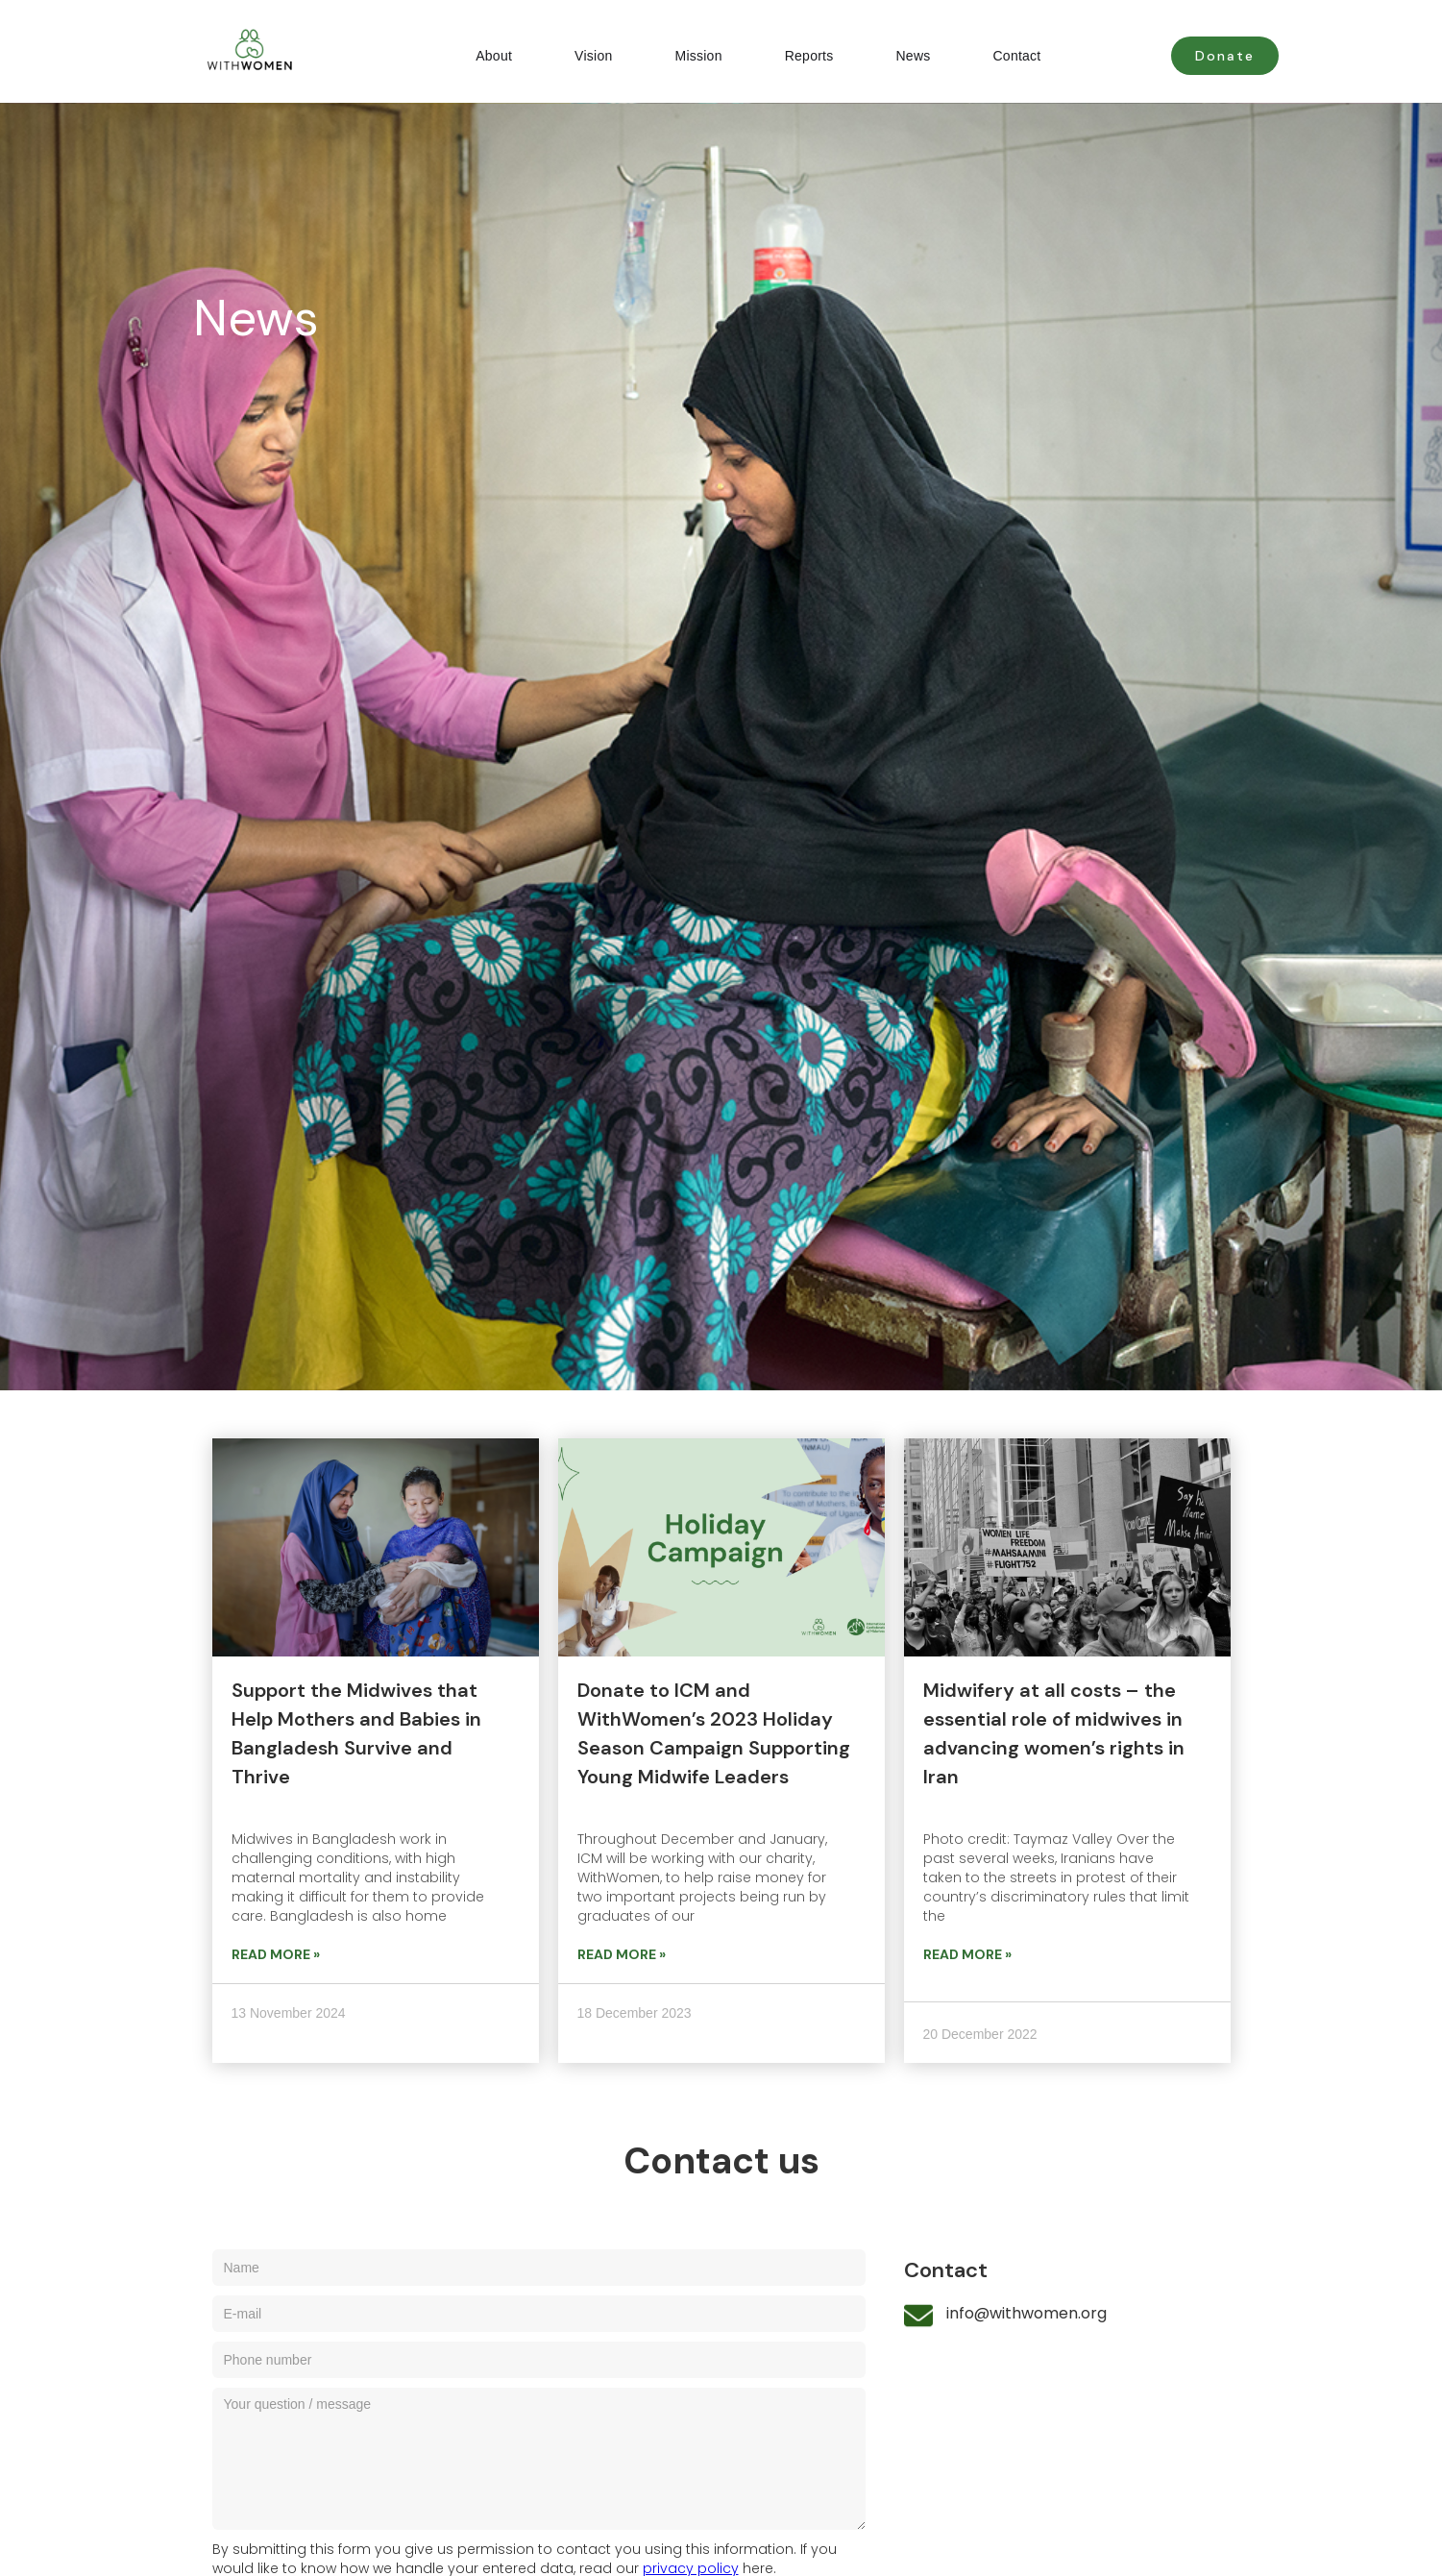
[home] (231, 51)
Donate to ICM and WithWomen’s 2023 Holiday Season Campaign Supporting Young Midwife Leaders (713, 1733)
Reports (809, 55)
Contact (1017, 55)
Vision (593, 55)
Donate (1225, 55)
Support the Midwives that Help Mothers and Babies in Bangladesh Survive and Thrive (356, 1733)
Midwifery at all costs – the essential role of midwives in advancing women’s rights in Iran (1054, 1733)
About (494, 55)
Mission (697, 55)
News (912, 55)
